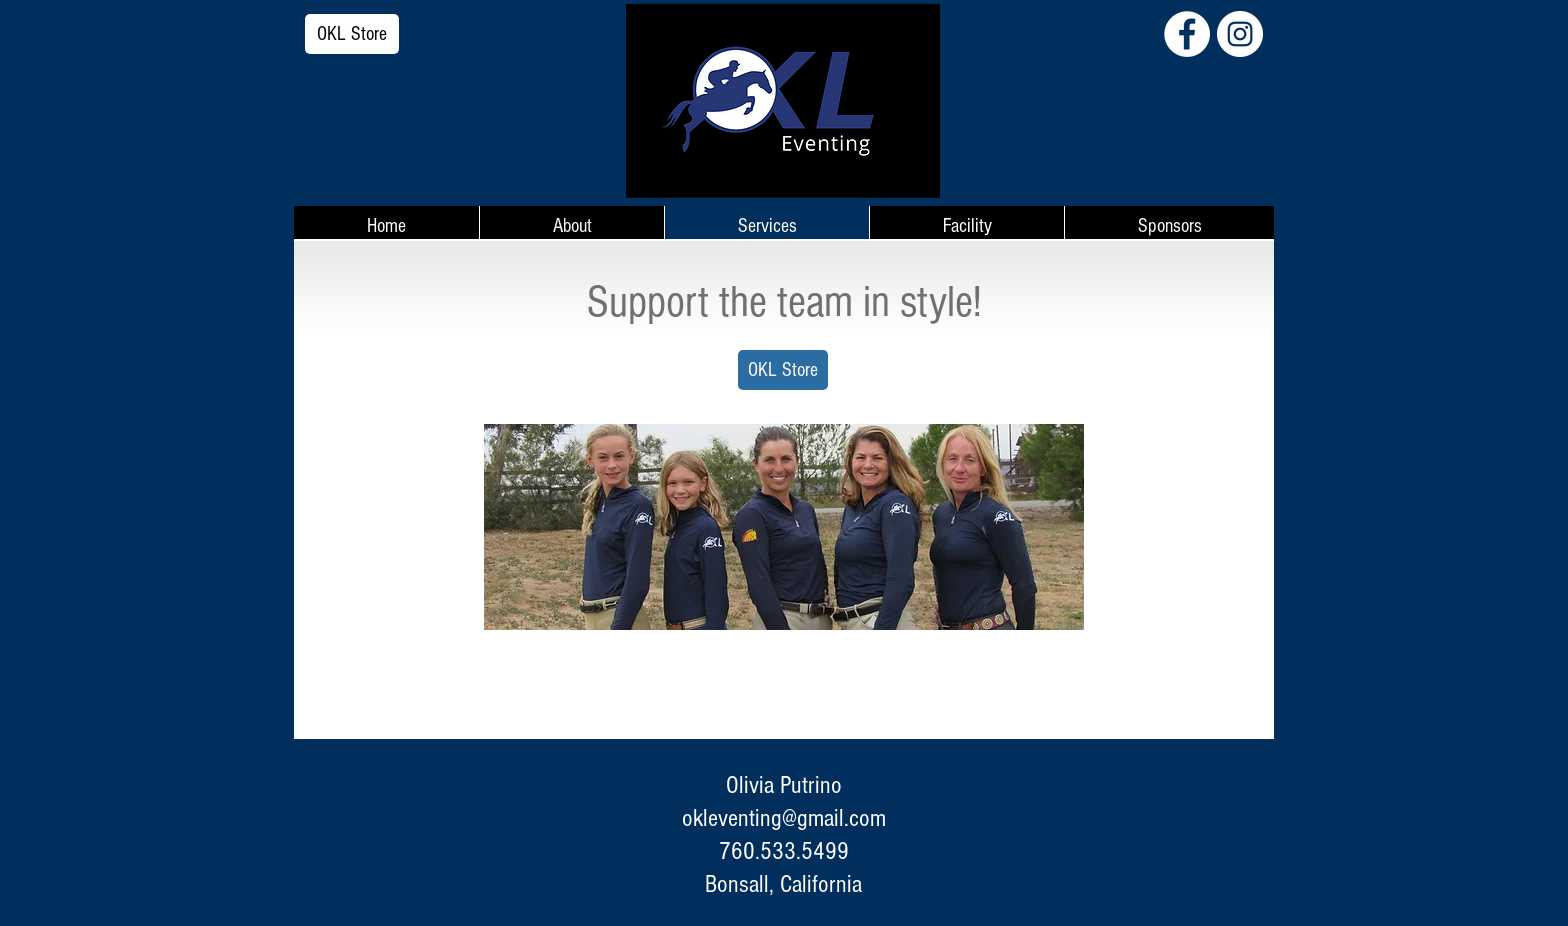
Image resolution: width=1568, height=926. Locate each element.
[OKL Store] (352, 34)
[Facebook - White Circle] (1187, 34)
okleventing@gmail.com (784, 818)
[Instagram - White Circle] (1240, 34)
